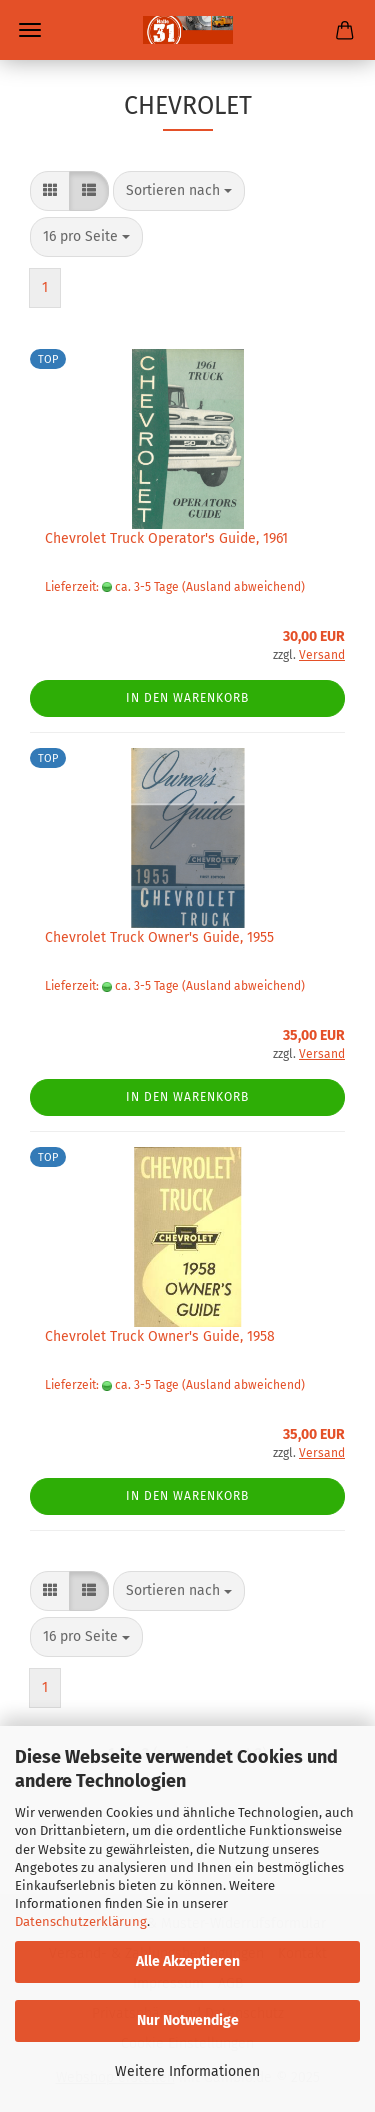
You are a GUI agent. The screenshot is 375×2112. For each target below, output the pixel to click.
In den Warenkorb (187, 698)
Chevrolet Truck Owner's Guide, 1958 (160, 1336)
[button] (50, 191)
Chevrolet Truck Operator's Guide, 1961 (166, 538)
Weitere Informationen (187, 2071)
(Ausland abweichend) (243, 587)
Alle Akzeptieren (188, 1961)
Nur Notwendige (188, 2020)
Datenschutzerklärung (81, 1921)
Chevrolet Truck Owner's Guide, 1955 (159, 937)
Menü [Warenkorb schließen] (30, 30)
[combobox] (179, 191)
